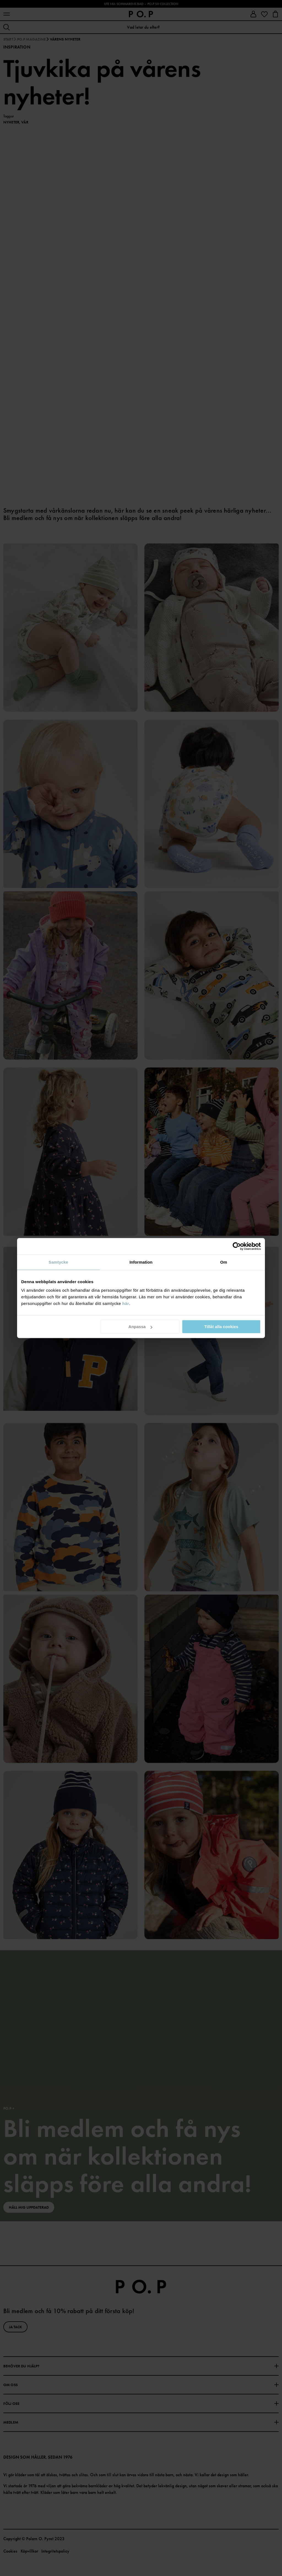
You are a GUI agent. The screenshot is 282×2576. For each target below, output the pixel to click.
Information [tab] (141, 1262)
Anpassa (140, 1326)
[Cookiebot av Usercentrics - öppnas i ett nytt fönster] (237, 1246)
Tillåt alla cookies (221, 1326)
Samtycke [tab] (58, 1262)
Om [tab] (223, 1262)
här (125, 1303)
